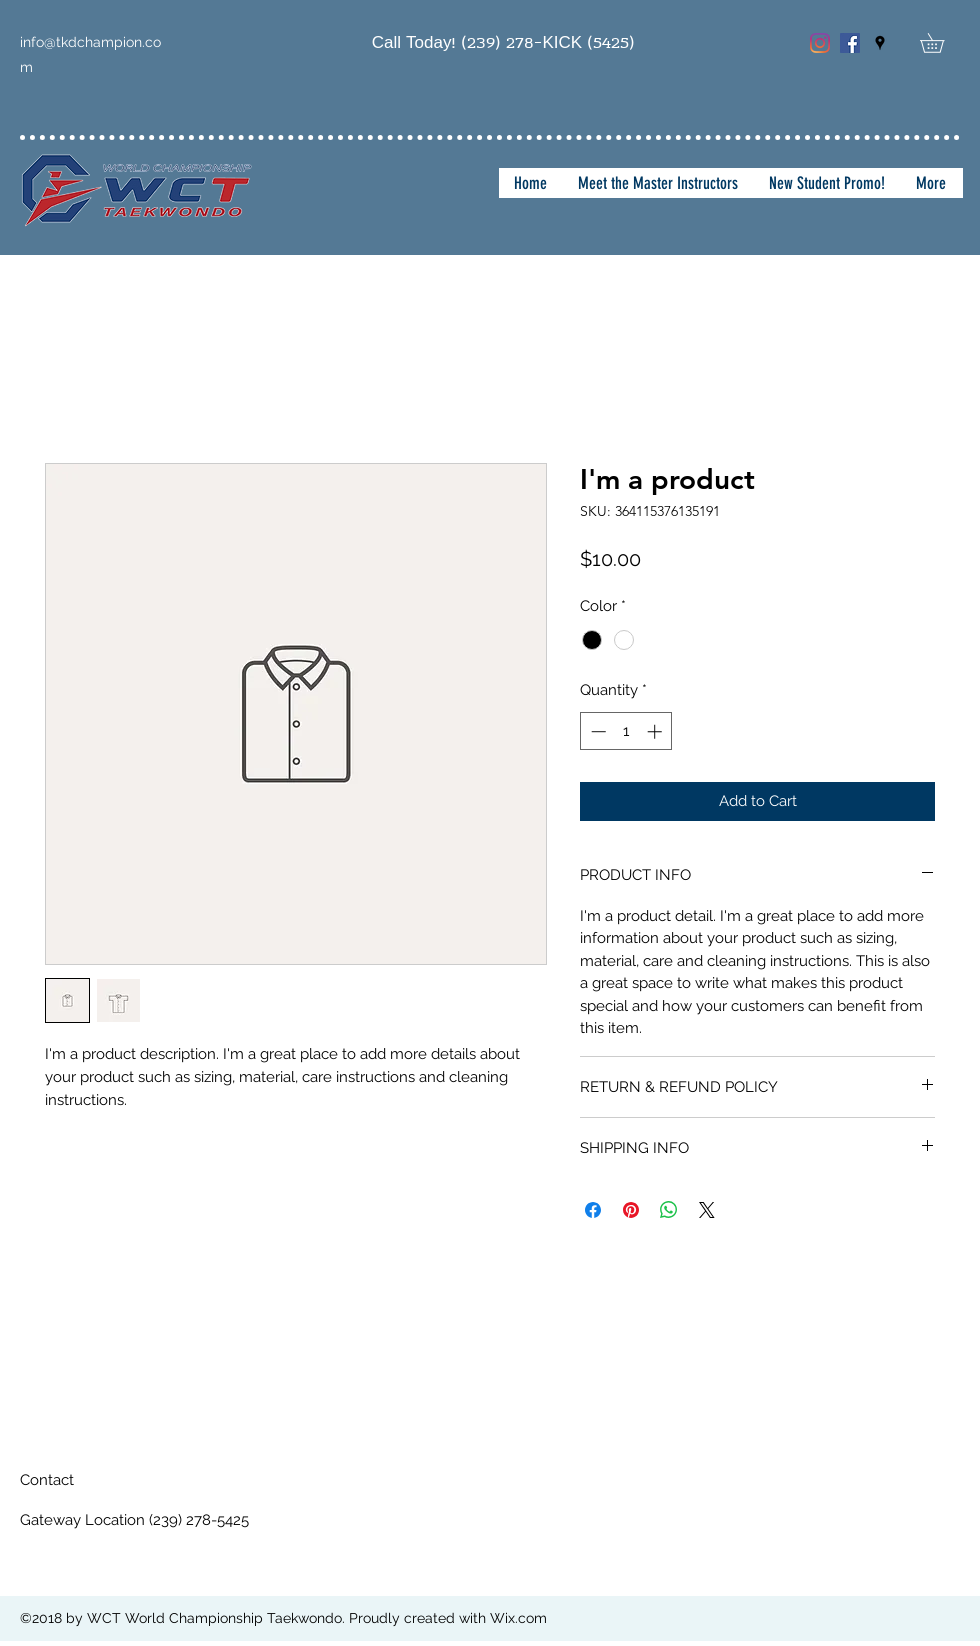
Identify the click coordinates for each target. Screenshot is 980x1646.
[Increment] (656, 731)
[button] (941, 43)
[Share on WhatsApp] (669, 1210)
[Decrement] (596, 731)
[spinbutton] (626, 731)
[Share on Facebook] (593, 1210)
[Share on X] (707, 1210)
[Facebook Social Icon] (850, 43)
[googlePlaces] (880, 43)
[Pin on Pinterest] (631, 1210)
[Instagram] (820, 43)
